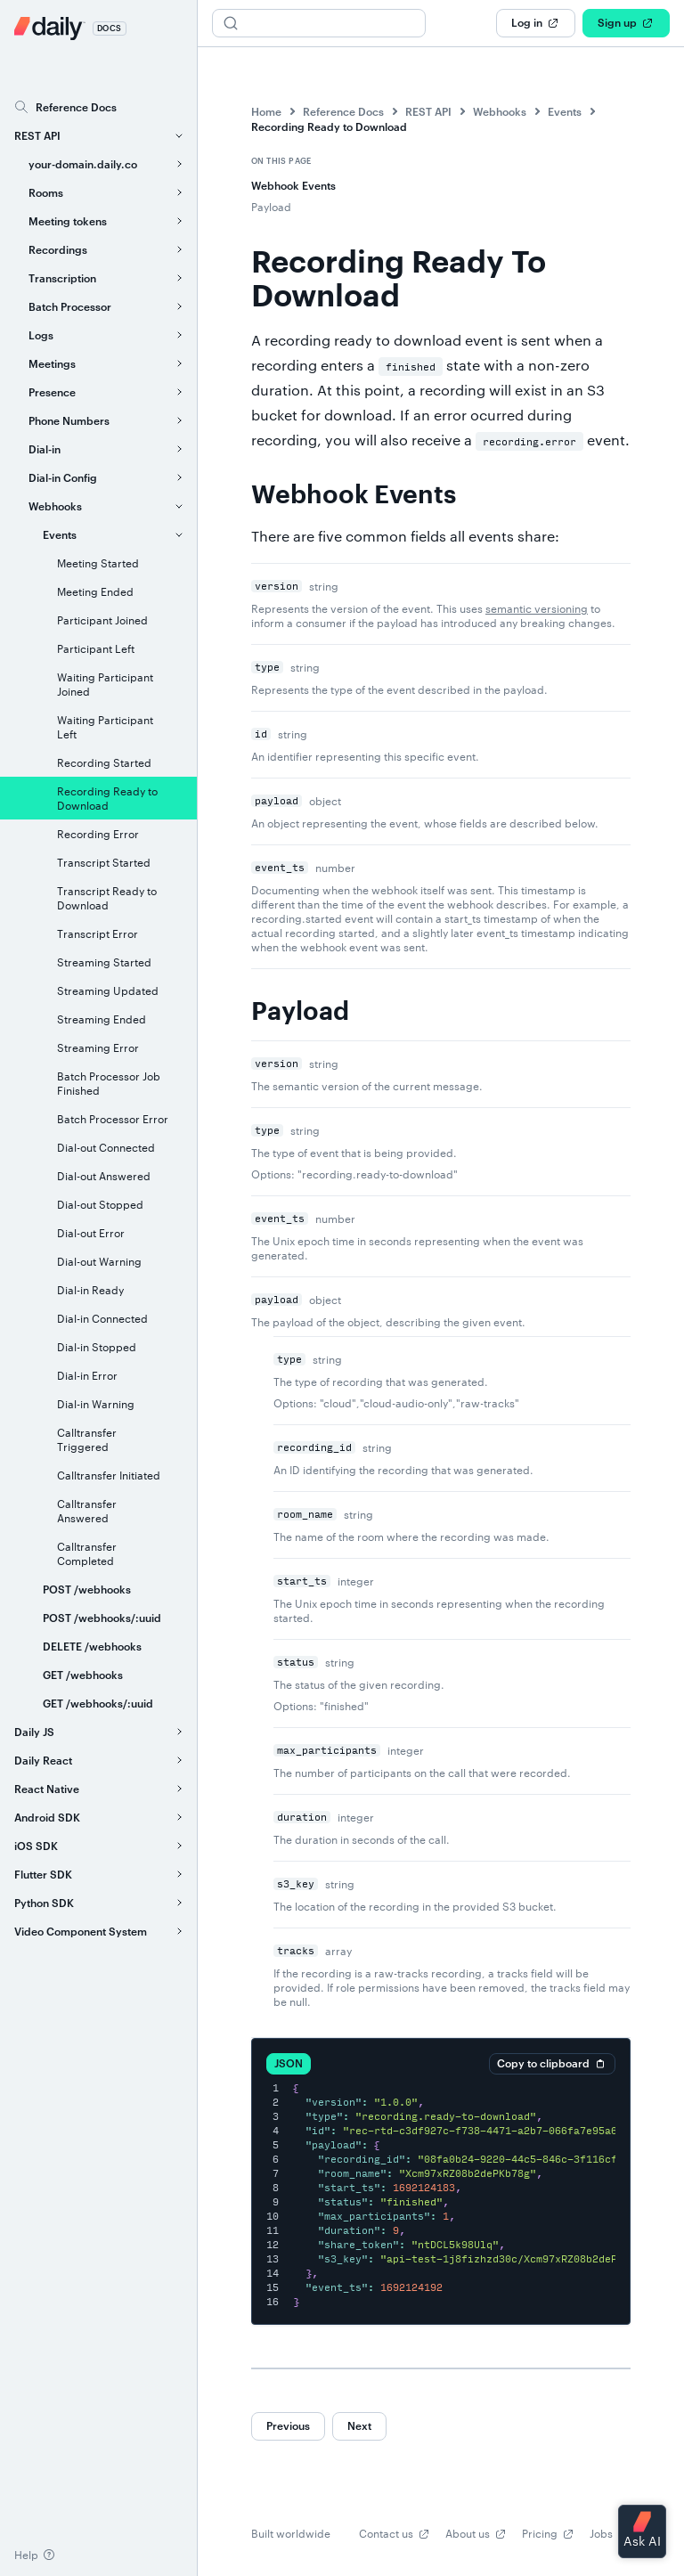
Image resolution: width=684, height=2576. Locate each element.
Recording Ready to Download (329, 126)
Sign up (626, 23)
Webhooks (499, 111)
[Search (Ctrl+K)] (319, 23)
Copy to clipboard (552, 2064)
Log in (535, 23)
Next (359, 2425)
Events (565, 111)
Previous (288, 2425)
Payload (271, 206)
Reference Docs (343, 111)
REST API (428, 111)
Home (266, 111)
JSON (288, 2063)
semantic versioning (536, 608)
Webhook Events (293, 185)
